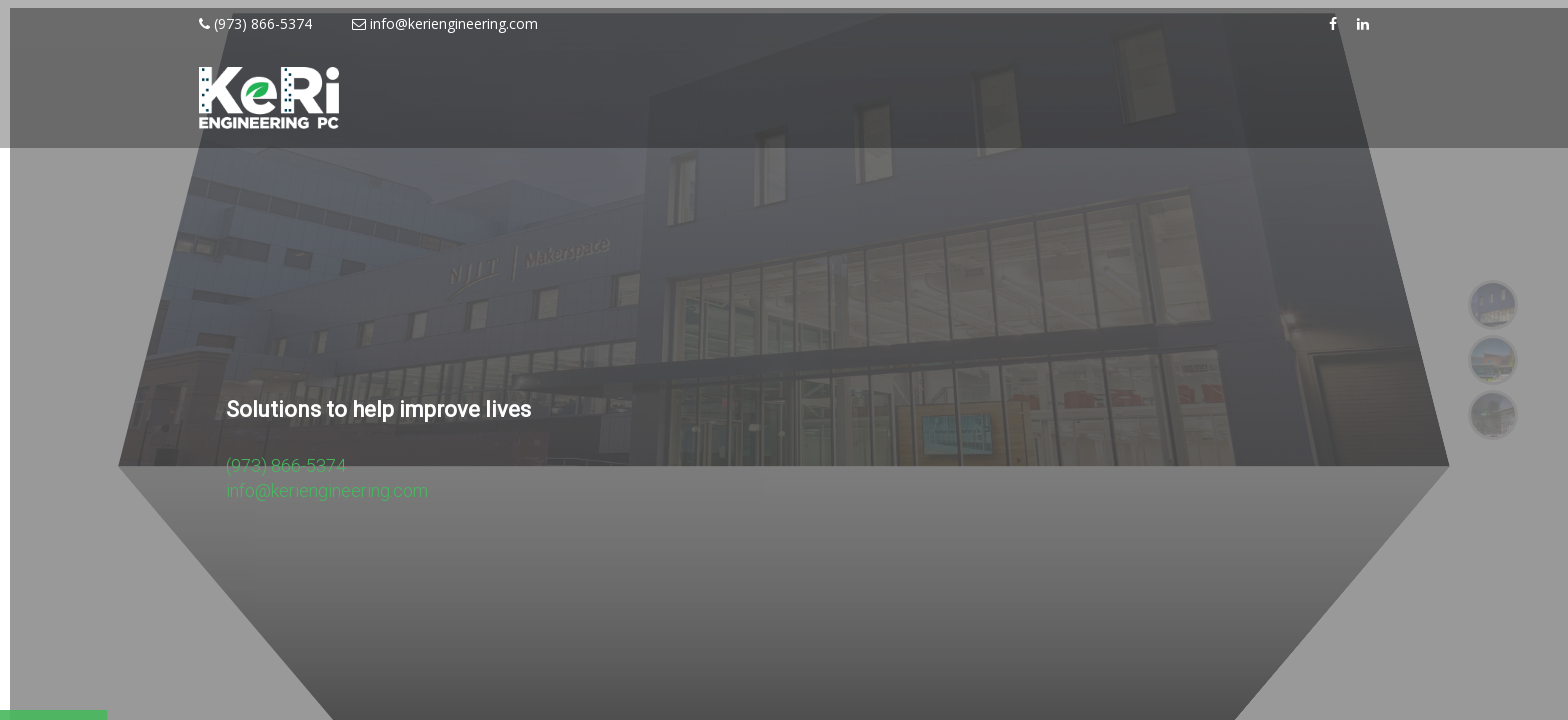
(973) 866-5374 (255, 23)
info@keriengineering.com (445, 23)
